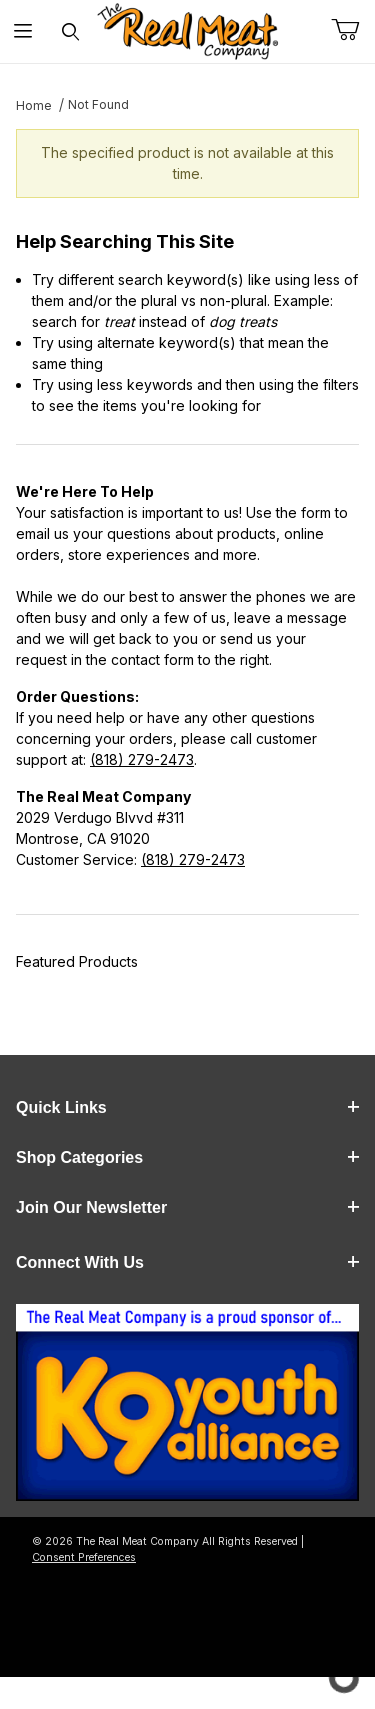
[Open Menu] (23, 31)
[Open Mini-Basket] (353, 30)
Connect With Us (187, 1262)
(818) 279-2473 (142, 759)
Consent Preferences (84, 1557)
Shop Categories (187, 1157)
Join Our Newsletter (187, 1207)
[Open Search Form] (70, 31)
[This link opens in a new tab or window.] (187, 1408)
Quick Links (187, 1107)
